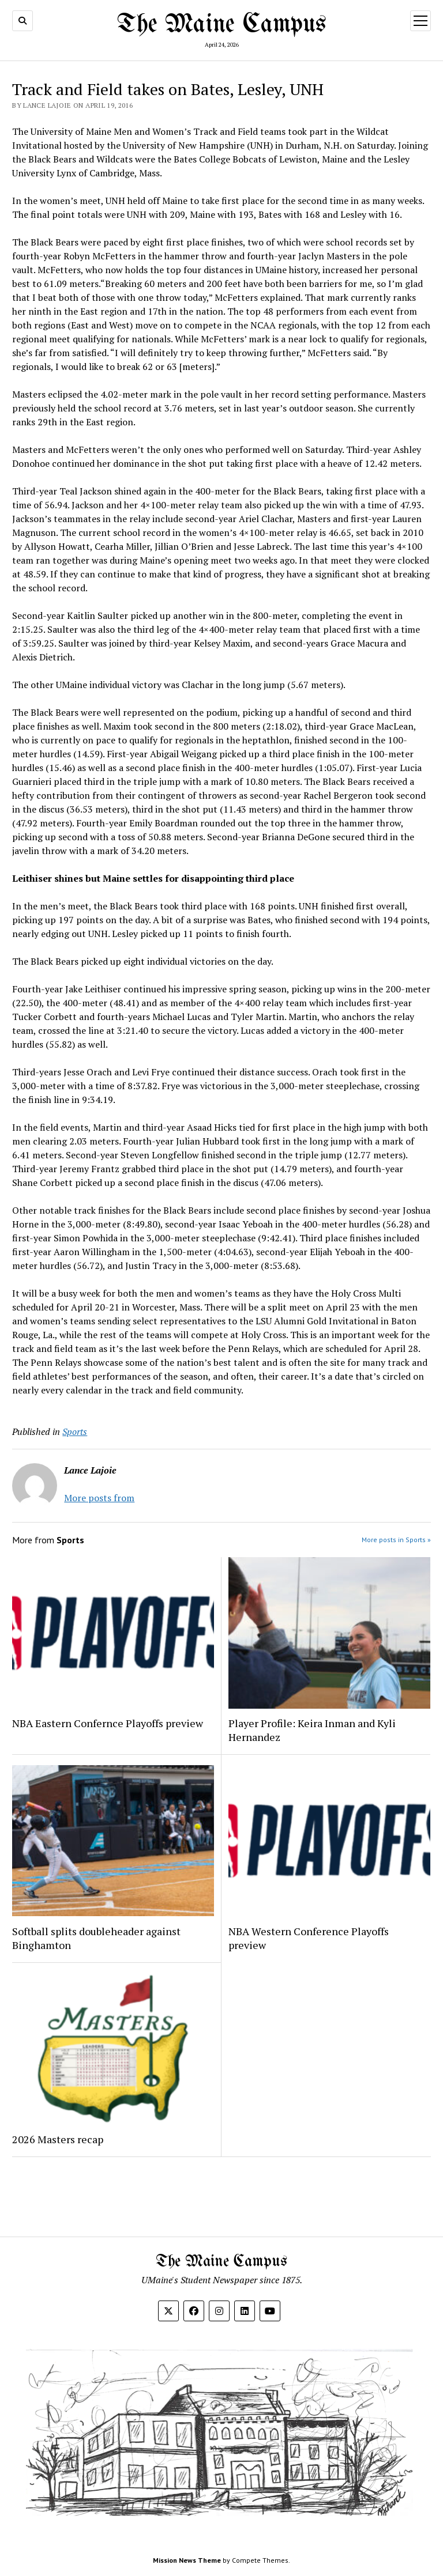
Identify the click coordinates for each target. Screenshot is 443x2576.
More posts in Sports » (396, 1539)
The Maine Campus (221, 25)
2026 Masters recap (57, 2139)
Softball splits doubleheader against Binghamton (96, 1938)
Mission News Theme (187, 2560)
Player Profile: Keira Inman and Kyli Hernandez (312, 1730)
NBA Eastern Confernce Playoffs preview (108, 1723)
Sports (74, 1431)
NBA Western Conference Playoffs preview (308, 1938)
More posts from (99, 1497)
